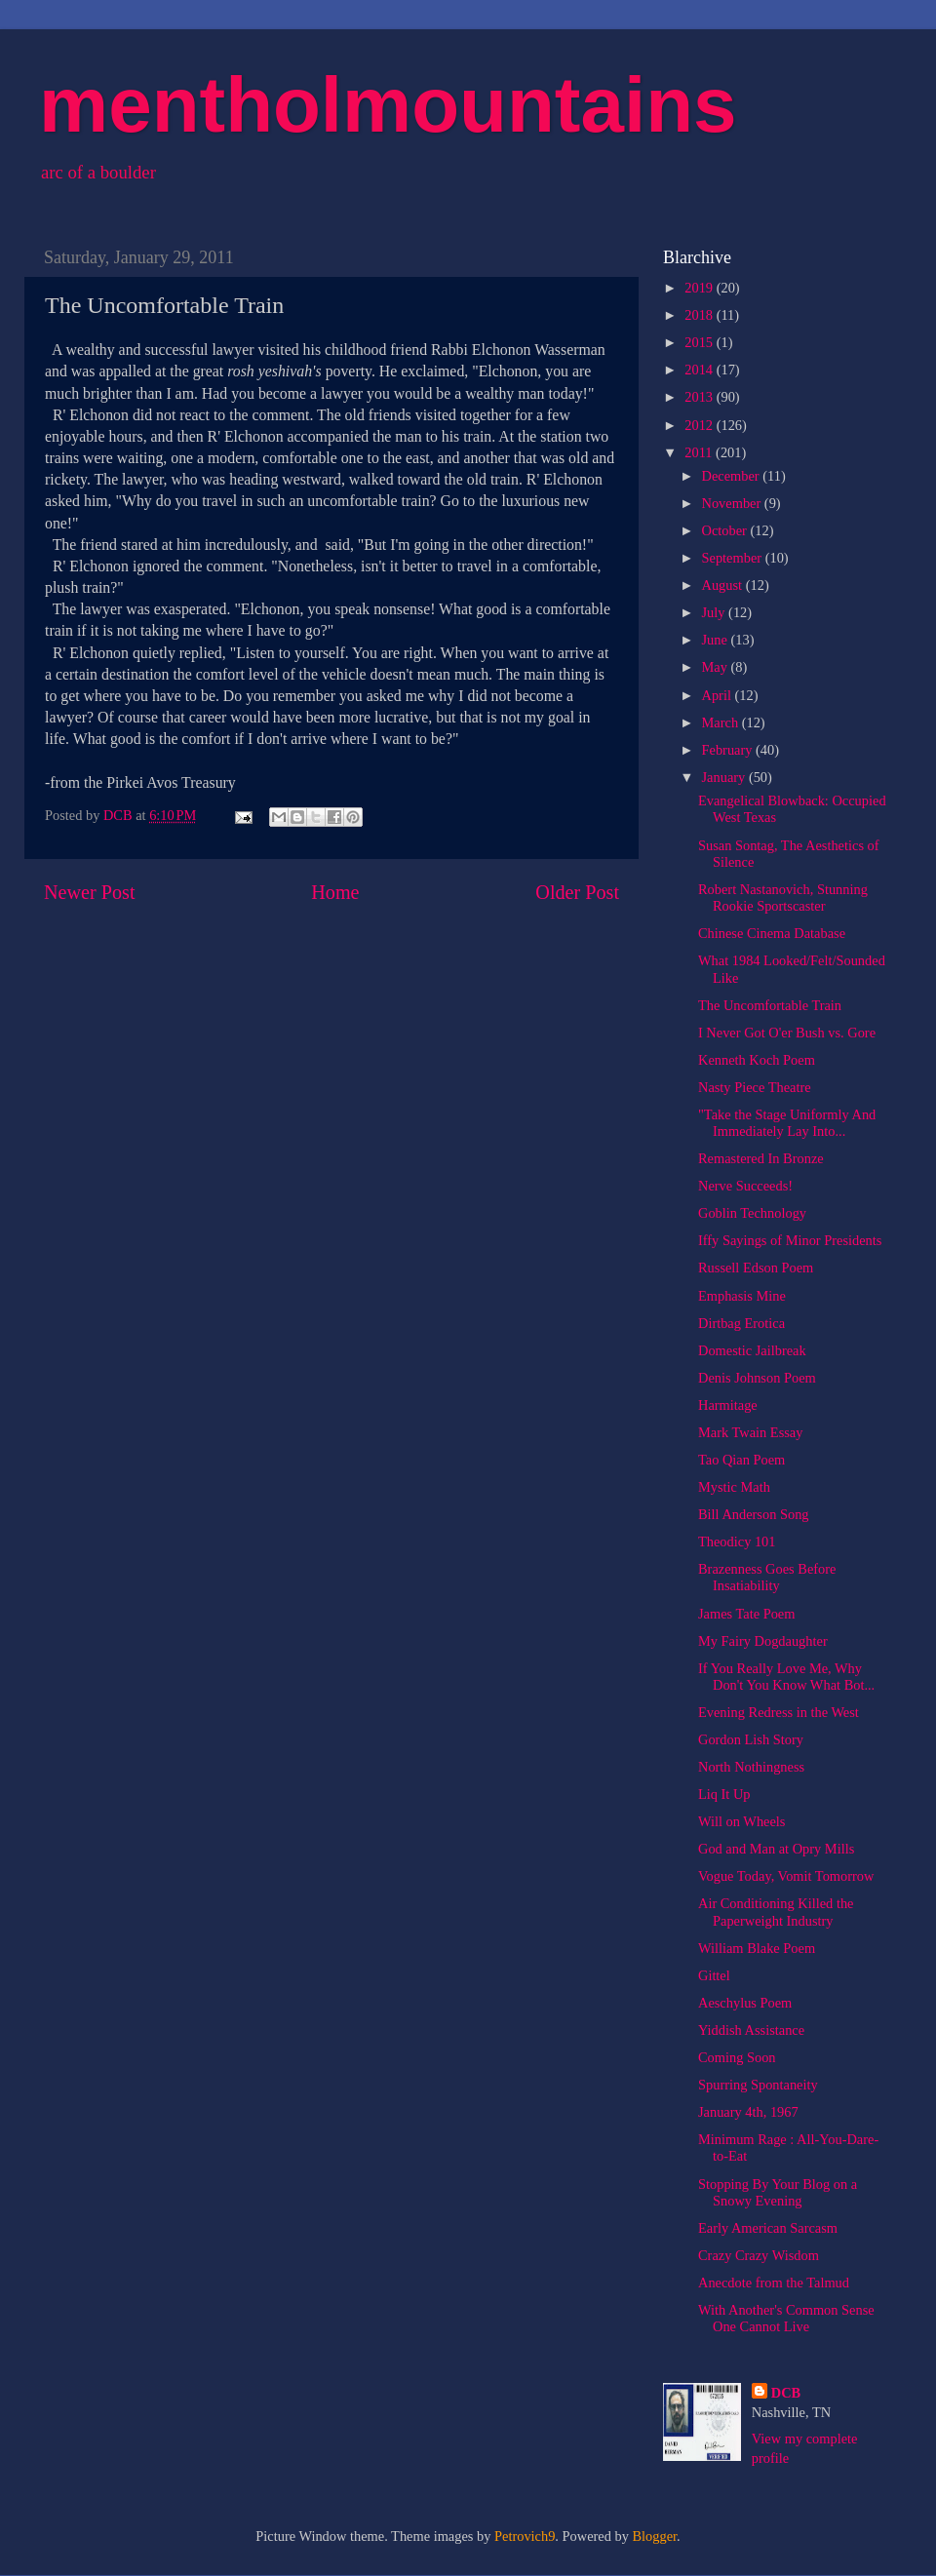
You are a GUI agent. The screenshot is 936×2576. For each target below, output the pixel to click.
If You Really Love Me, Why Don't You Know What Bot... (786, 1676)
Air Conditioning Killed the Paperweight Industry (776, 1911)
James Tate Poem (746, 1613)
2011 (700, 452)
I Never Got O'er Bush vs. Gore (787, 1032)
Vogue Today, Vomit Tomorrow (786, 1876)
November (733, 503)
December (732, 476)
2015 (700, 342)
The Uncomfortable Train (769, 1005)
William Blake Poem (756, 1948)
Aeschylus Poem (745, 2002)
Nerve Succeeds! (745, 1185)
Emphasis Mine (742, 1296)
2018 (700, 315)
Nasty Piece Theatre (754, 1087)
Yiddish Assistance (751, 2030)
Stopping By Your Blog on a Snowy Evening (777, 2192)
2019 (700, 287)
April (718, 695)
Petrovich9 (524, 2536)
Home (335, 892)
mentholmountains (388, 104)
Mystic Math (734, 1487)
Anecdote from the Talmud (773, 2282)
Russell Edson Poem (755, 1267)
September (733, 558)
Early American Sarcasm (768, 2228)
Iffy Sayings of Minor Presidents (789, 1240)
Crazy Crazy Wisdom (758, 2255)
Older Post (577, 892)
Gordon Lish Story (750, 1739)
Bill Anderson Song (753, 1514)
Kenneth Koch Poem (756, 1060)
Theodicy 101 (737, 1541)
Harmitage (728, 1405)
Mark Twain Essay (750, 1432)
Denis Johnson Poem (757, 1378)
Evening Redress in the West (778, 1712)
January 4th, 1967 (748, 2112)
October (726, 530)
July (715, 612)
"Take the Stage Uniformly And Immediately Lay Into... (787, 1123)
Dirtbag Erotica (741, 1323)
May (716, 667)
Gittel (714, 1975)
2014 (700, 369)
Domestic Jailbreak (752, 1350)
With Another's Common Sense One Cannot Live (786, 2318)
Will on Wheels (741, 1821)
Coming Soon (737, 2057)
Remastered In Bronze (761, 1158)
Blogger (655, 2536)
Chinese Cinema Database (771, 933)
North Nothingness (751, 1767)
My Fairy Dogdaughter (763, 1641)
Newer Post (90, 892)
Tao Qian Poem (741, 1459)
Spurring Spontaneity (758, 2084)
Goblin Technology (752, 1213)
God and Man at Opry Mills (776, 1848)
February (729, 750)
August (724, 585)
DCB (785, 2392)
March (722, 722)
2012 (700, 425)
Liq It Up (724, 1794)
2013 (700, 397)
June (716, 639)
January (725, 777)
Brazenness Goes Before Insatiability (767, 1577)
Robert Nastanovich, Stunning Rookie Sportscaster (783, 897)
